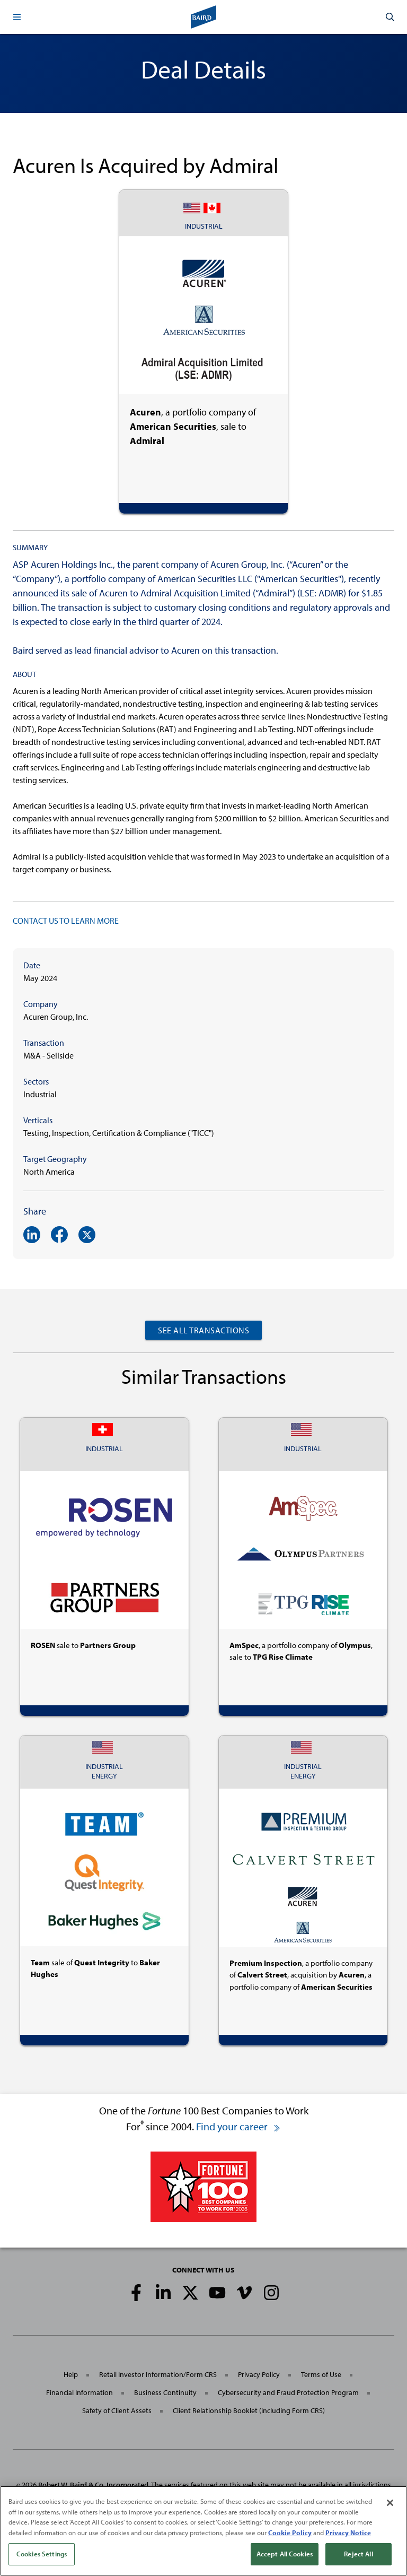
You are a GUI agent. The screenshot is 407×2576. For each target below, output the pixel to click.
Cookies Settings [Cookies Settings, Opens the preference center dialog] (41, 2553)
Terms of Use (321, 2374)
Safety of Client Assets (117, 2410)
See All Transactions (203, 1330)
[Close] (390, 2502)
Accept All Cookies (284, 2553)
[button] (17, 17)
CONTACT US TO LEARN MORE (66, 920)
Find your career (238, 2126)
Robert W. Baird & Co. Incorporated (93, 2485)
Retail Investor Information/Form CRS (158, 2374)
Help (71, 2374)
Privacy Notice (348, 2532)
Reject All (358, 2553)
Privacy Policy (259, 2374)
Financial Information (79, 2392)
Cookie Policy (290, 2532)
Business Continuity (165, 2392)
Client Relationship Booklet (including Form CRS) (249, 2410)
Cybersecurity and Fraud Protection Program (288, 2392)
